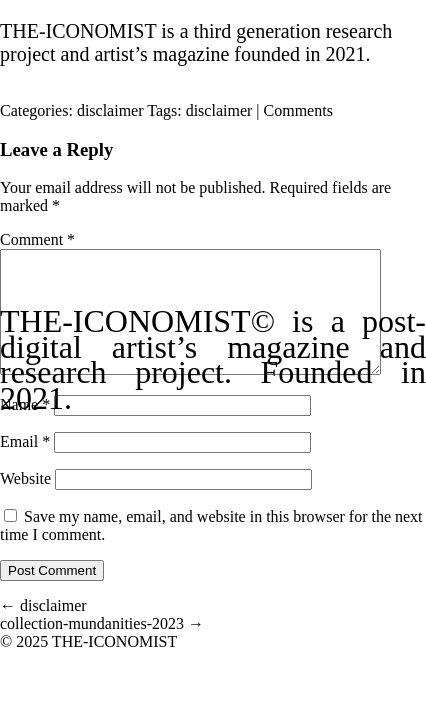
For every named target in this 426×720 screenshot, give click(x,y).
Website (25, 502)
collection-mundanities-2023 (102, 647)
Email (25, 465)
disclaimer (110, 110)
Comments (298, 110)
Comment (37, 239)
